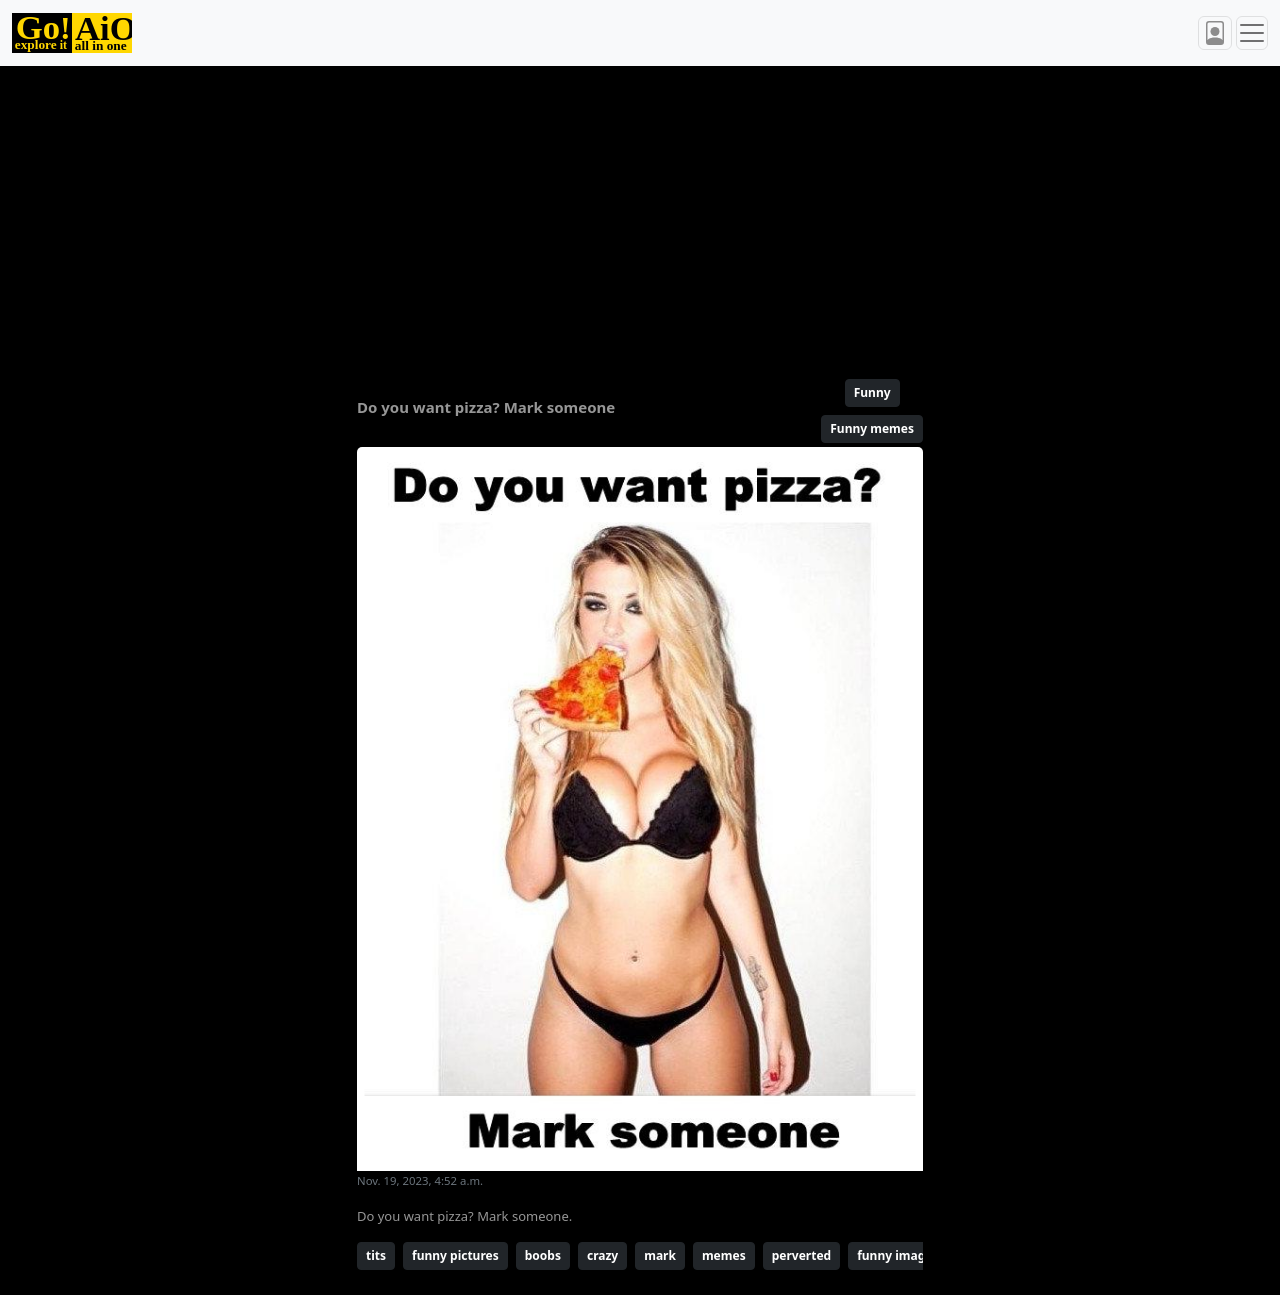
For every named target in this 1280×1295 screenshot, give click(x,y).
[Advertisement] (640, 214)
